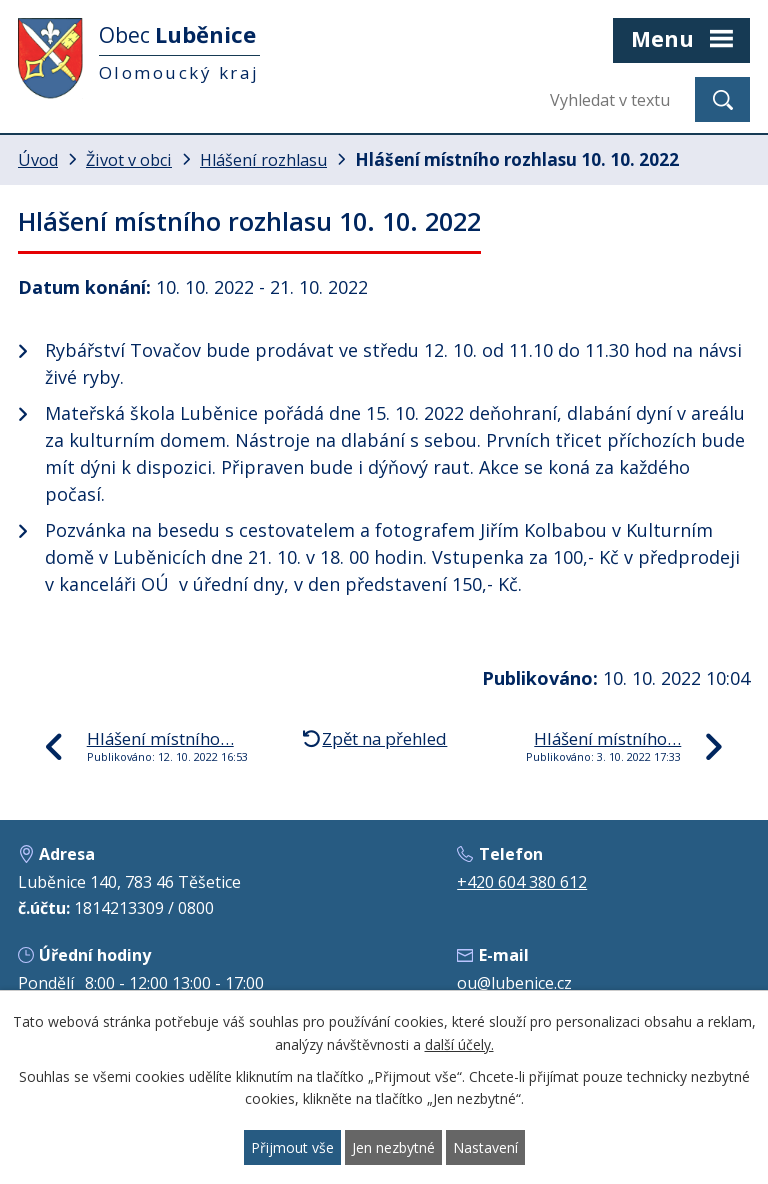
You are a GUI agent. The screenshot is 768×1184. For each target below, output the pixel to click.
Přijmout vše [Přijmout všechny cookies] (292, 1147)
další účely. (459, 1044)
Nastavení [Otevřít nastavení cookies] (485, 1147)
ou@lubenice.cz (514, 983)
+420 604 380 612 (522, 882)
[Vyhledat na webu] (615, 99)
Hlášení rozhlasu (263, 160)
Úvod (38, 160)
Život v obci (129, 160)
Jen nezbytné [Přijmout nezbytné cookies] (393, 1147)
